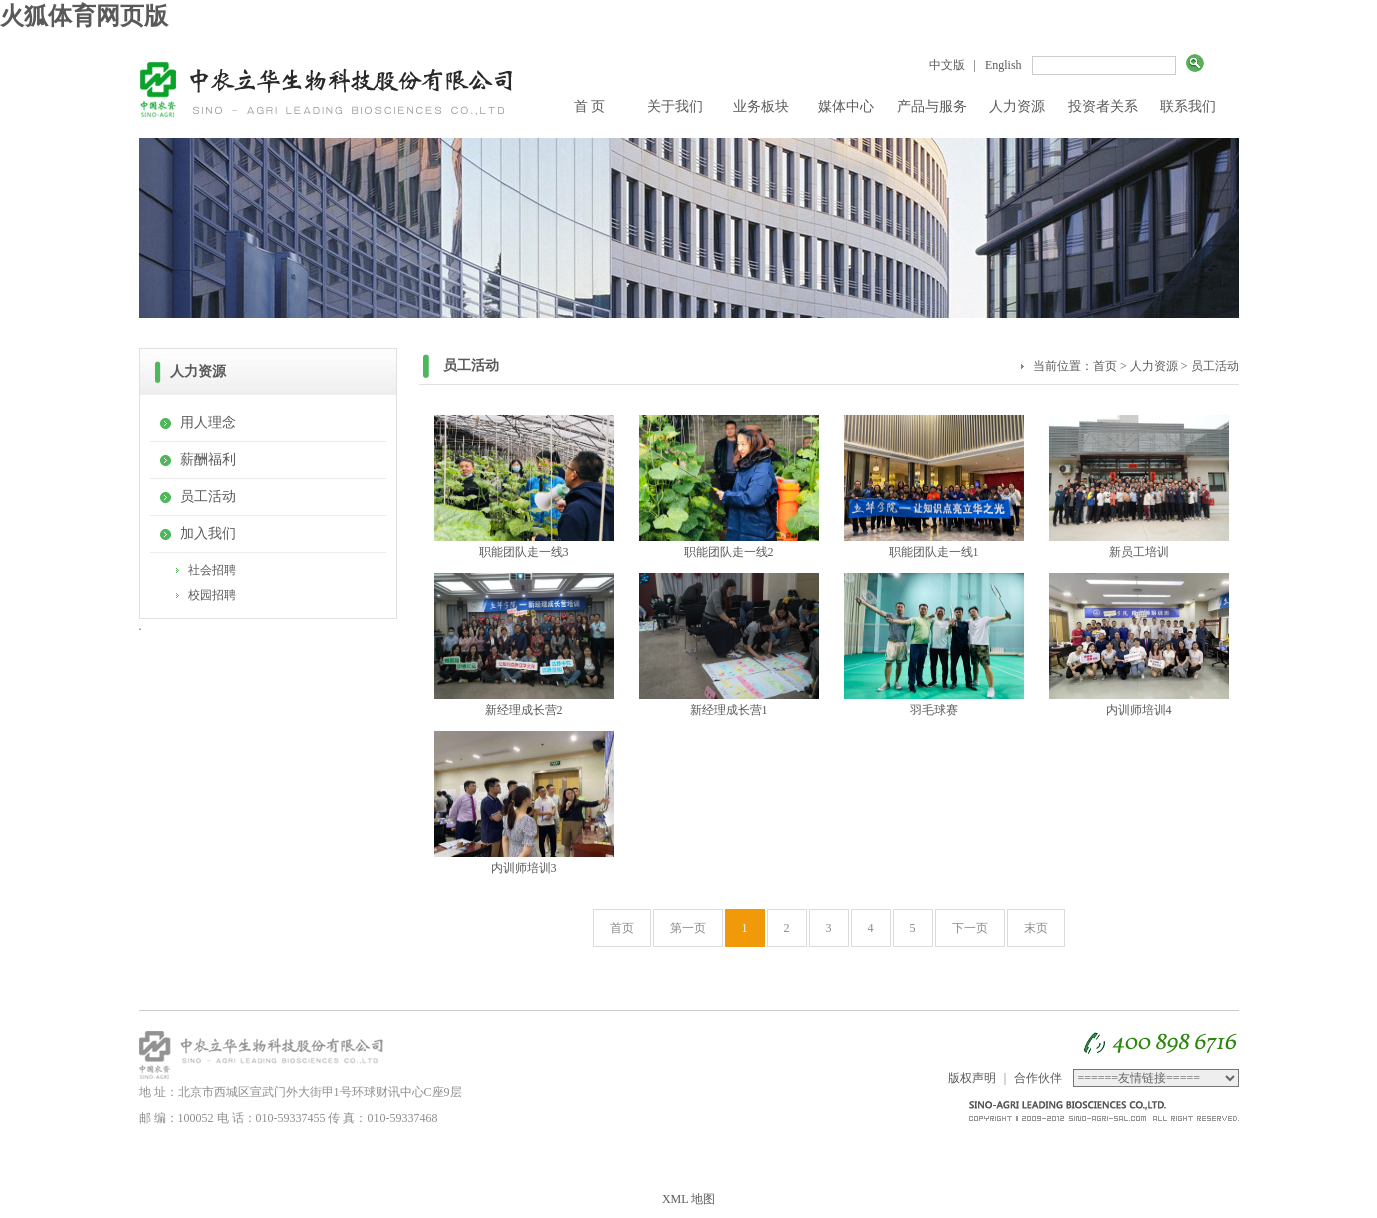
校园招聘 (212, 595)
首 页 (590, 106)
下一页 (970, 928)
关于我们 (675, 106)
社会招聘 (212, 570)
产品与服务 (932, 106)
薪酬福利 (208, 459)
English (1003, 65)
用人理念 (208, 422)
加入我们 (208, 533)
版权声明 (972, 1078)
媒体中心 (846, 106)
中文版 (947, 65)
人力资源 (1017, 106)
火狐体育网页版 (84, 16)
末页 (1036, 928)
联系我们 (1188, 106)
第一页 (688, 928)
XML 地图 (688, 1199)
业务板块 (761, 106)
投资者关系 (1103, 106)
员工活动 (208, 496)
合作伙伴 (1038, 1078)
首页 (1105, 366)
